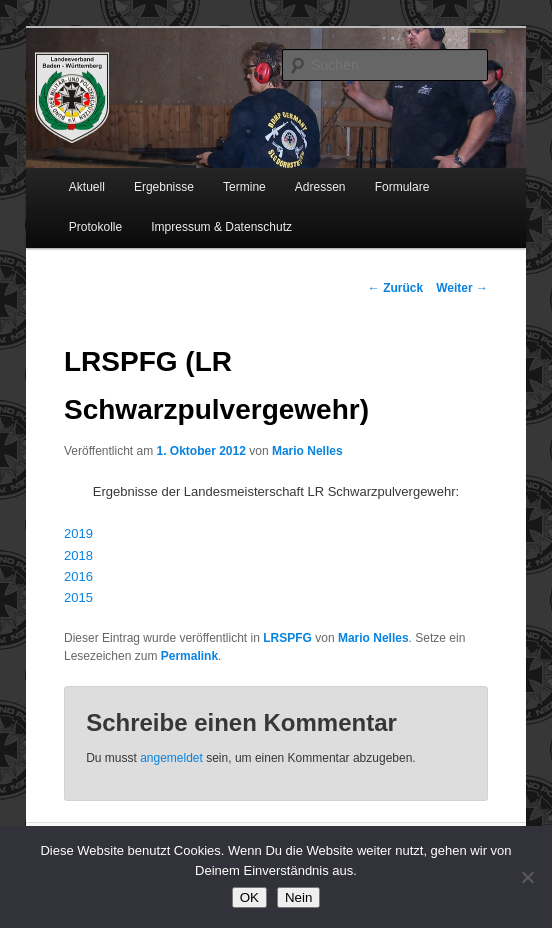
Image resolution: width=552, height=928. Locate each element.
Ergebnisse (164, 187)
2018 (78, 555)
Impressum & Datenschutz (221, 227)
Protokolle (95, 227)
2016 (78, 576)
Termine (244, 187)
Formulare (402, 187)
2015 (78, 597)
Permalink (189, 656)
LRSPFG (287, 638)
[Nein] (527, 877)
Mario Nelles (307, 451)
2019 (78, 533)
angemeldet (171, 758)
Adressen (320, 187)
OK (249, 897)
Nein (298, 897)
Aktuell (87, 187)
